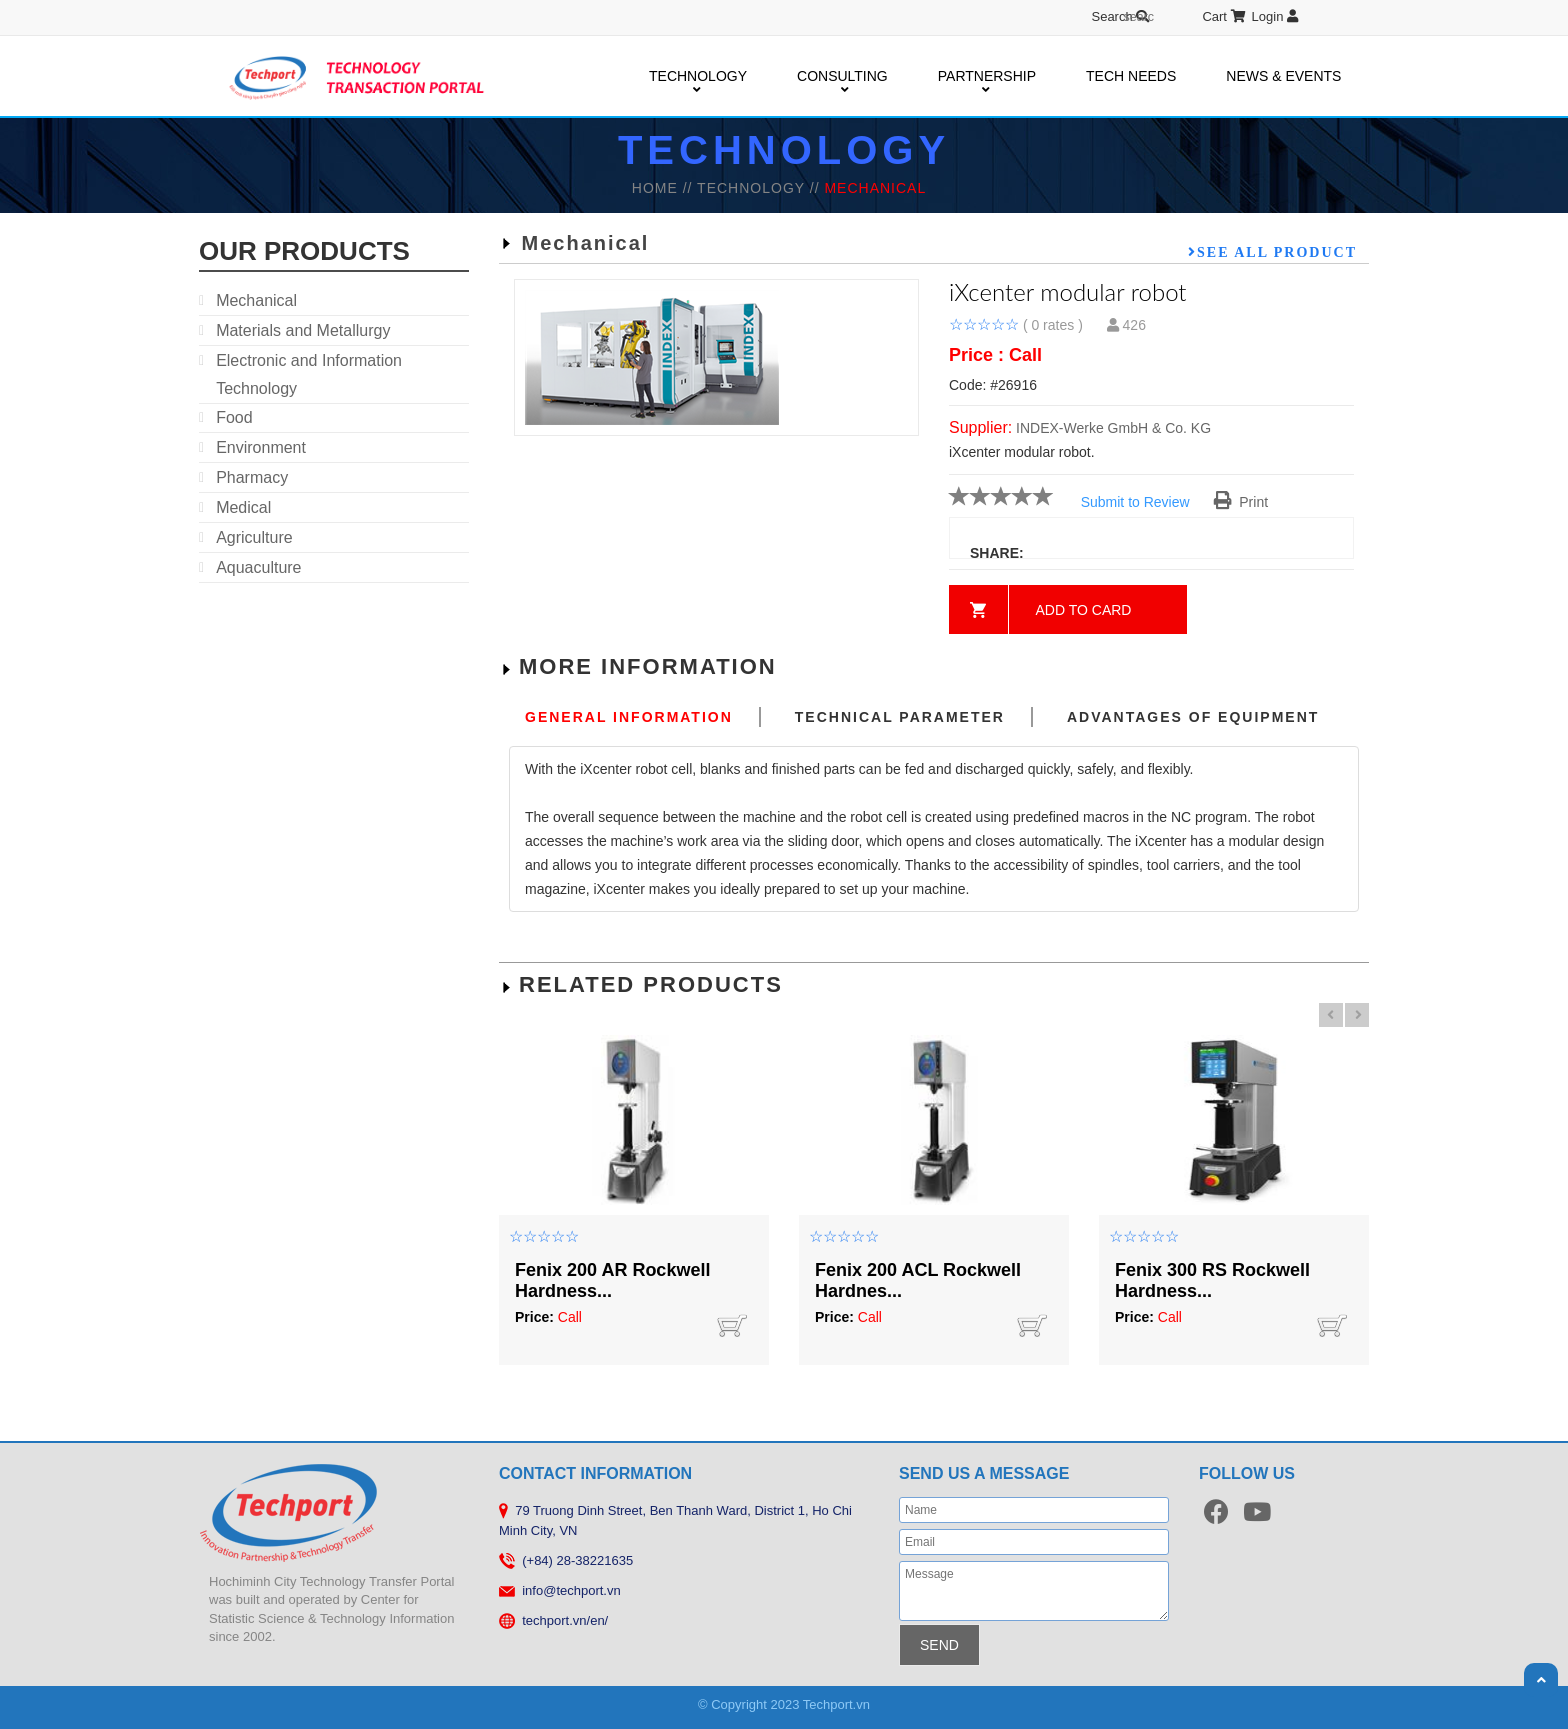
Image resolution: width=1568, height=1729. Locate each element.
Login (1275, 16)
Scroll (1541, 1680)
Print (1241, 502)
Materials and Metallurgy (303, 330)
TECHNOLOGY (698, 77)
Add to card (1084, 610)
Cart (1223, 16)
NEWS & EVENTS (1283, 76)
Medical (243, 507)
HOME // (664, 188)
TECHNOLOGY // (760, 188)
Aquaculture (258, 567)
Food (234, 417)
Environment (261, 447)
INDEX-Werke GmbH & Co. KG (1113, 428)
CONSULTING (842, 77)
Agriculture (254, 537)
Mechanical (256, 300)
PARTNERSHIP (987, 77)
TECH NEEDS (1131, 76)
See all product (1277, 252)
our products (304, 251)
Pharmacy (252, 477)
